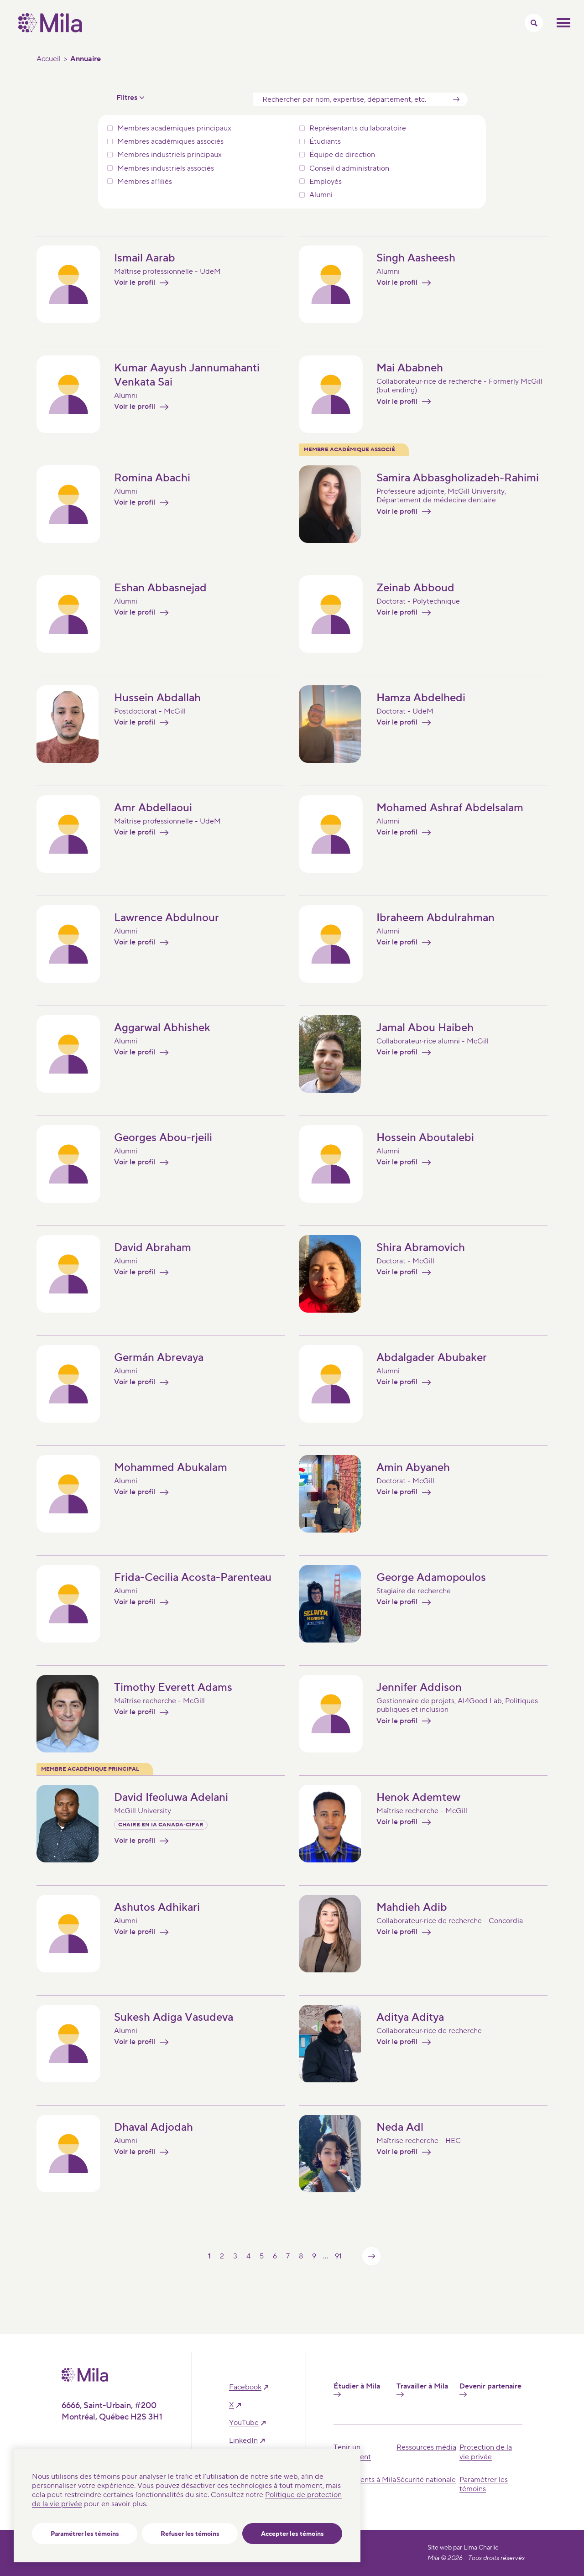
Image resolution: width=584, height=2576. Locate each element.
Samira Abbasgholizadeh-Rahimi (457, 478)
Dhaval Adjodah (153, 2127)
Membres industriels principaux (169, 155)
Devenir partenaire (490, 2389)
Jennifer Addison (419, 1687)
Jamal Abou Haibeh (425, 1028)
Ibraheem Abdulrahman (435, 918)
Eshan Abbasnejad (160, 588)
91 (338, 2256)
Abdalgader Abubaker (431, 1358)
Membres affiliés (144, 181)
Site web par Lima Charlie (463, 2548)
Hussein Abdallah (157, 698)
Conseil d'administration (349, 168)
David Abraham (152, 1248)
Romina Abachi (152, 478)
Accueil (48, 59)
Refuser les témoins (190, 2534)
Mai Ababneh (409, 368)
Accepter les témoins (292, 2534)
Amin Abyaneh (413, 1467)
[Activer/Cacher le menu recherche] (534, 23)
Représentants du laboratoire (357, 128)
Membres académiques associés (170, 141)
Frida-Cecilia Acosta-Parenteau (192, 1577)
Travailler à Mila (422, 2389)
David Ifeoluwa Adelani (171, 1797)
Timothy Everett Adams (173, 1687)
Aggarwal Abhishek (162, 1028)
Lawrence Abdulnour (166, 918)
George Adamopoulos (431, 1577)
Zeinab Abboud (415, 588)
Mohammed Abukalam (170, 1467)
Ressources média (426, 2447)
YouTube (244, 2423)
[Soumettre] (456, 99)
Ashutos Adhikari (157, 1907)
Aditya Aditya (410, 2017)
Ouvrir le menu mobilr (563, 23)
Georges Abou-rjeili (163, 1138)
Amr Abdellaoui (153, 808)
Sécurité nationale (426, 2479)
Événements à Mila (365, 2479)
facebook (245, 2387)
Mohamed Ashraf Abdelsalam (449, 808)
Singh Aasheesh (415, 258)
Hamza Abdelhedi (420, 698)
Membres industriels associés (165, 168)
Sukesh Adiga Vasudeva (173, 2017)
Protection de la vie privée (485, 2452)
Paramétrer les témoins (85, 2534)
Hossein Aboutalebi (425, 1138)
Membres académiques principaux (174, 128)
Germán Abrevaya (158, 1358)
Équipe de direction (342, 155)
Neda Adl (399, 2127)
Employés (325, 181)
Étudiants (325, 141)
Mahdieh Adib (411, 1907)
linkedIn (243, 2440)
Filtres (126, 98)
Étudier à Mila (357, 2389)
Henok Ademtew (418, 1797)
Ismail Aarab (144, 258)
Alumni (321, 195)
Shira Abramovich (420, 1248)
